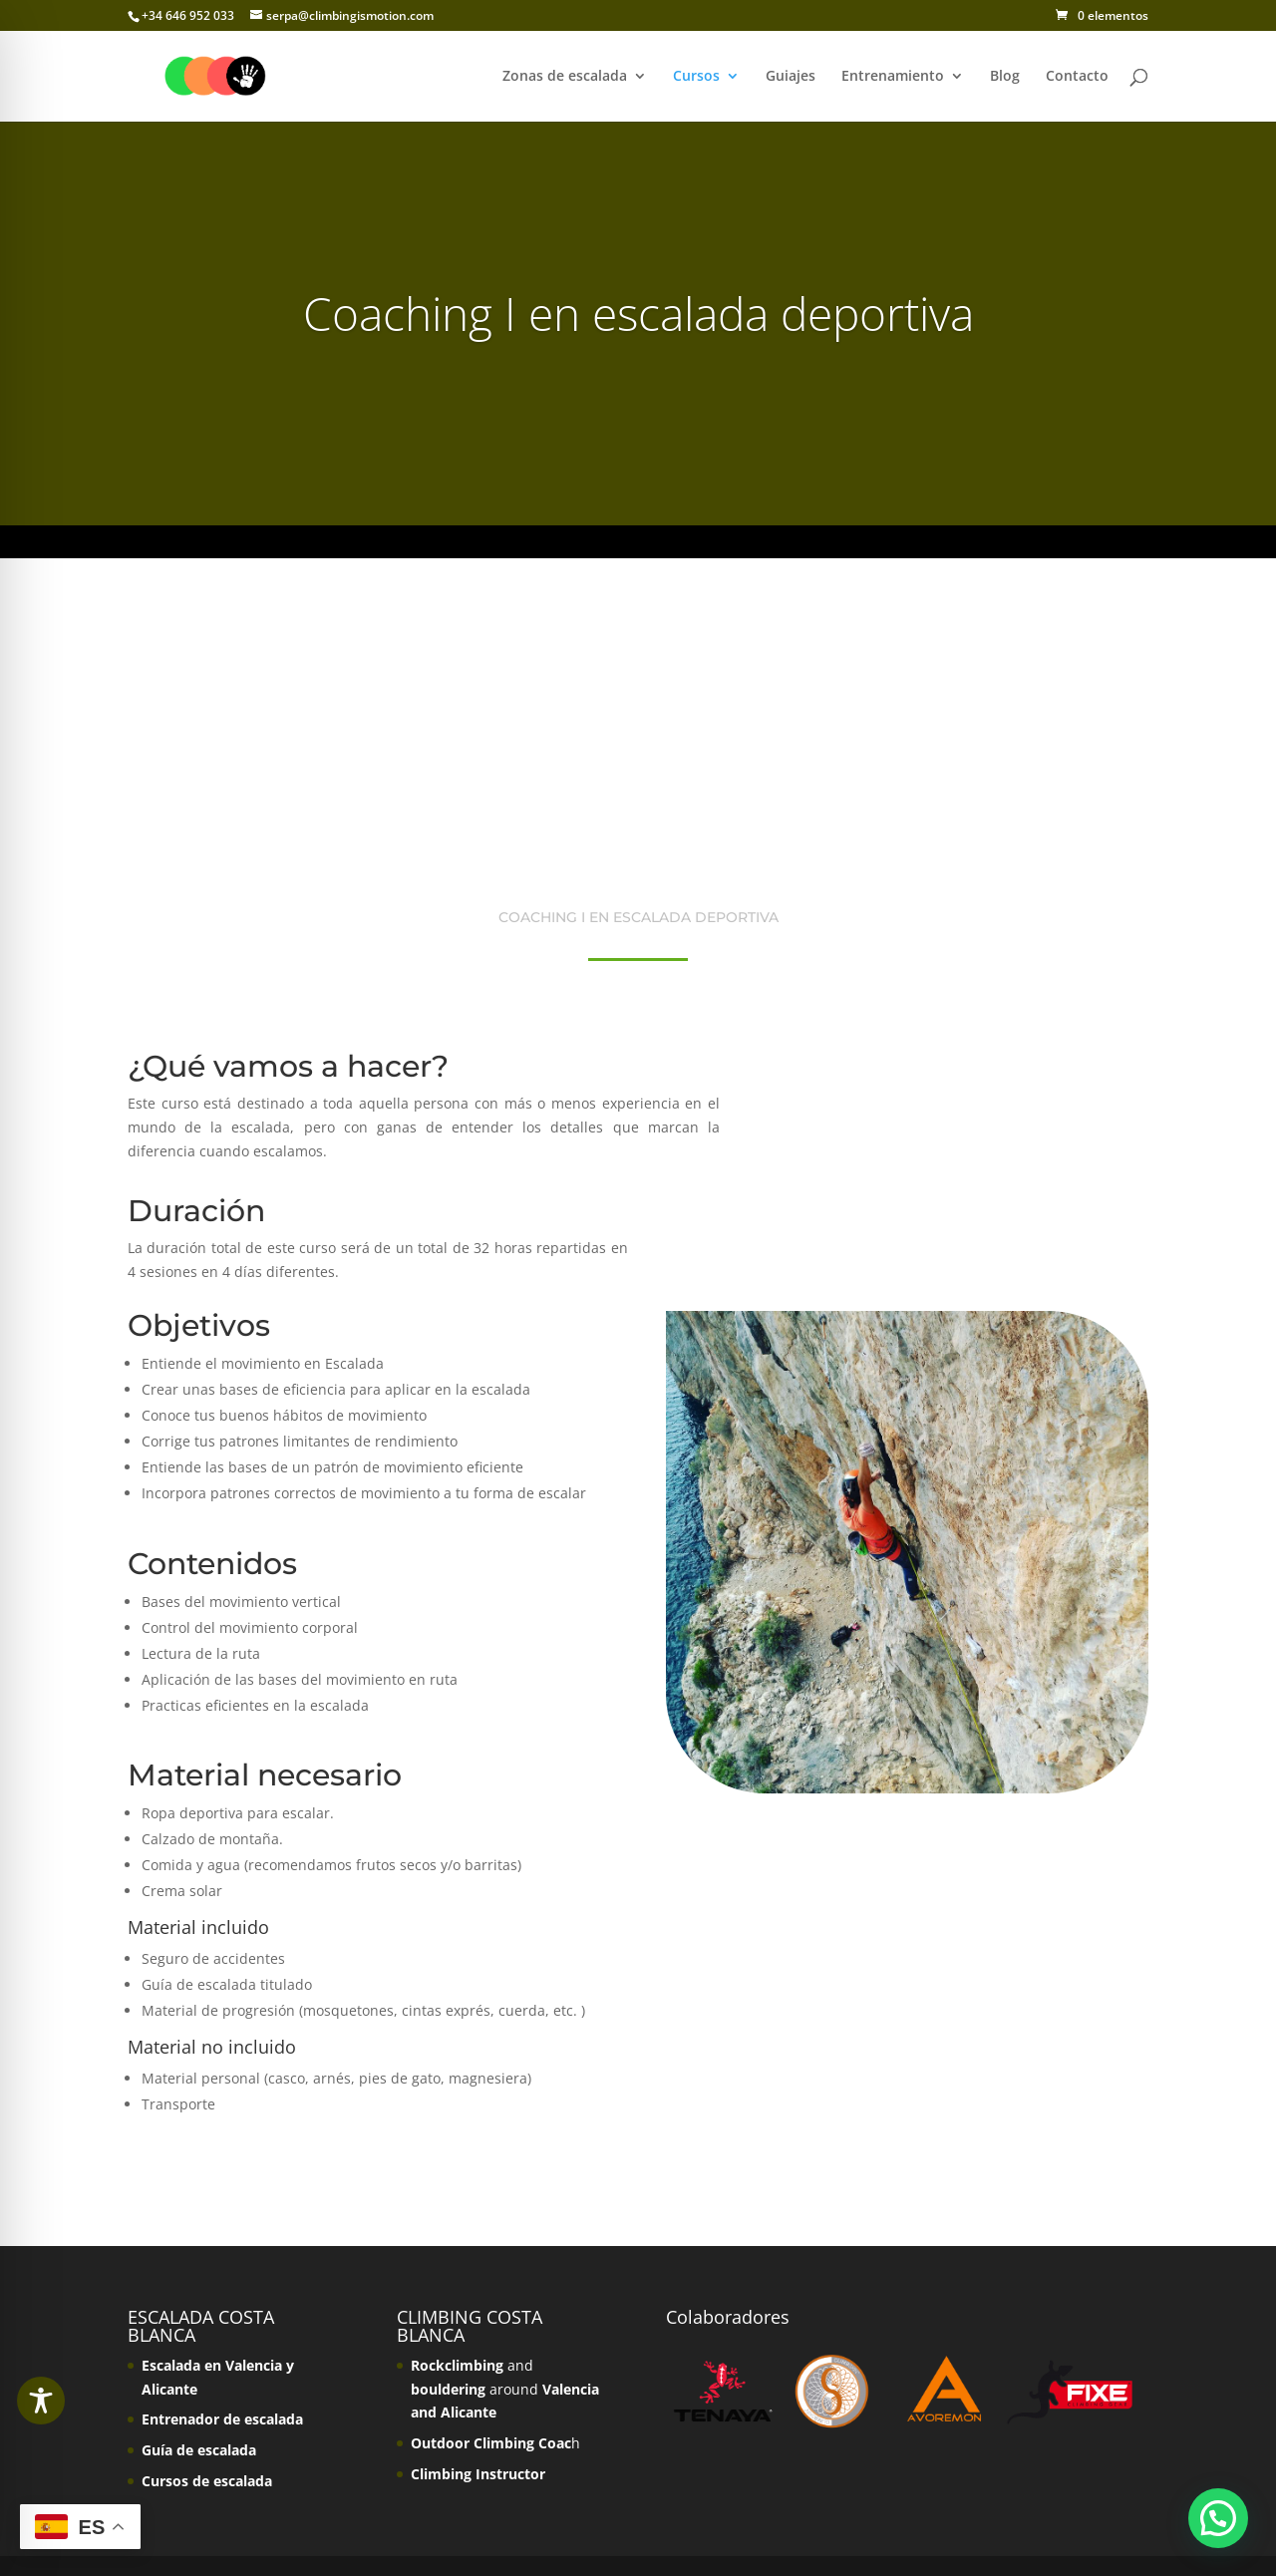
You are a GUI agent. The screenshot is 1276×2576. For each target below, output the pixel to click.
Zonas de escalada (564, 77)
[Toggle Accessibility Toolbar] (41, 2400)
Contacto (1077, 77)
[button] (1218, 2518)
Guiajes (790, 77)
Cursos (696, 77)
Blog (1005, 77)
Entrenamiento (892, 77)
